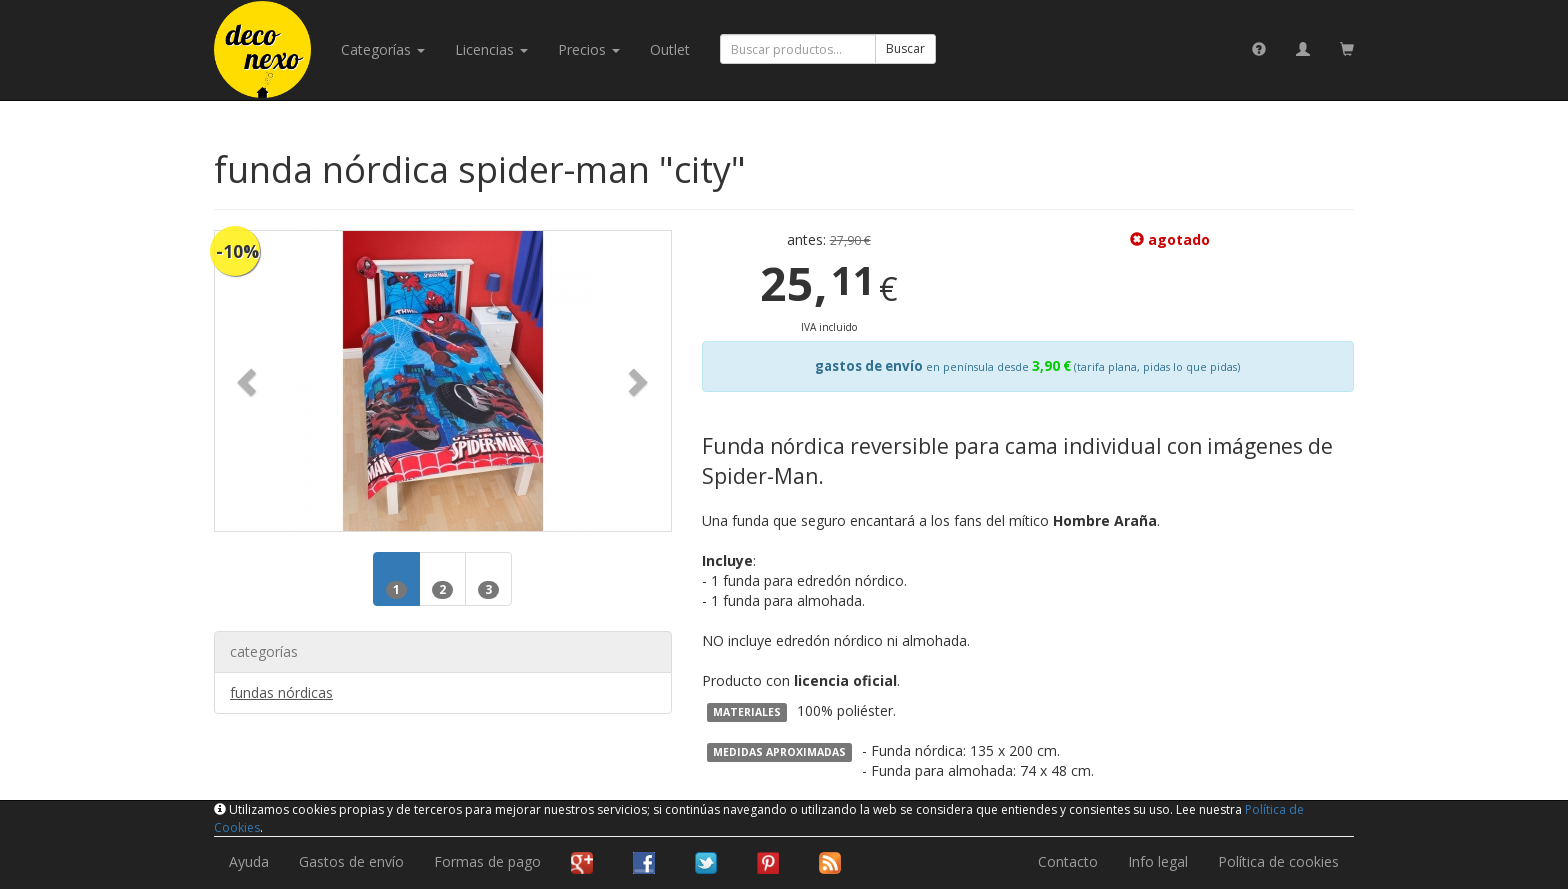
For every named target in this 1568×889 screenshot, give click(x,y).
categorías (383, 49)
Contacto (1068, 861)
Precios (589, 49)
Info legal (1158, 861)
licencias (491, 49)
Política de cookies (1278, 861)
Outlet (670, 49)
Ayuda (249, 861)
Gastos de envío (351, 861)
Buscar (905, 48)
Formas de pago (487, 861)
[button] (249, 381)
